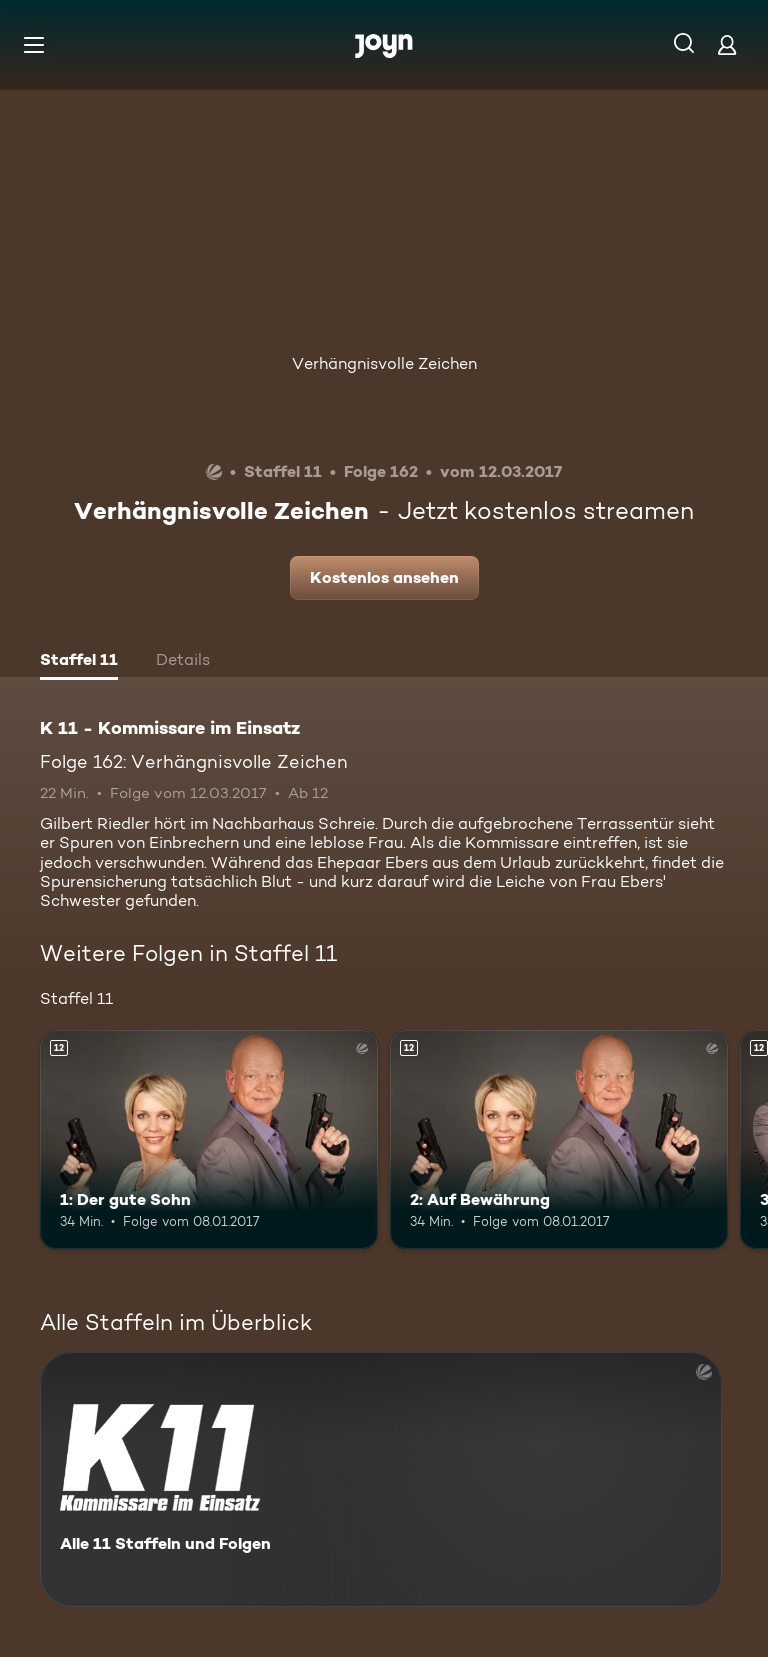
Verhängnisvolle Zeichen (384, 363)
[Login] (727, 44)
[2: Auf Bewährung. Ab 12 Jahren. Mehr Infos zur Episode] (559, 1140)
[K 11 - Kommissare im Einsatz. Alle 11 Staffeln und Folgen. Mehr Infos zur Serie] (381, 1479)
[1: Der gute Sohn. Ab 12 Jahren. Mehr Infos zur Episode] (209, 1140)
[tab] (79, 662)
